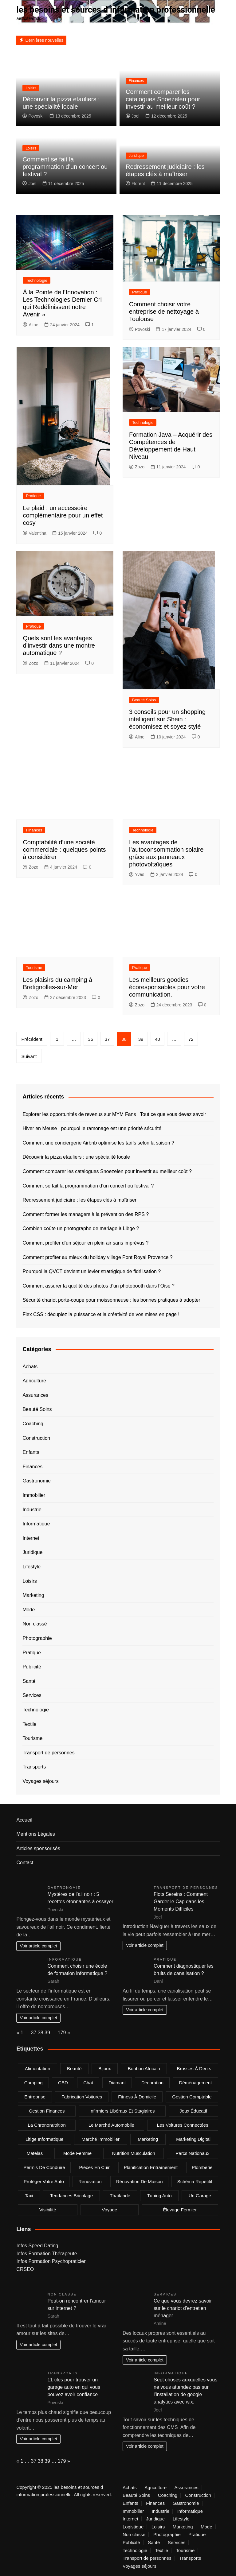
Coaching (32, 1423)
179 (62, 2032)
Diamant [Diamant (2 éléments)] (117, 2082)
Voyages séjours (40, 1781)
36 (90, 1039)
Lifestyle (31, 1566)
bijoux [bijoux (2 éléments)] (104, 2068)
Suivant (29, 1056)
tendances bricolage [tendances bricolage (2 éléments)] (71, 2195)
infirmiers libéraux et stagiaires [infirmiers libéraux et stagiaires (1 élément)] (122, 2110)
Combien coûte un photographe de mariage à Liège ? (80, 1228)
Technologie (36, 280)
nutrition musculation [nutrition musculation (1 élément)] (133, 2153)
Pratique (139, 292)
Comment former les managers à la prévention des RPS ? (85, 1214)
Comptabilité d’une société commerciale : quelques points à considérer (64, 849)
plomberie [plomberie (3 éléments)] (202, 2167)
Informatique (36, 1523)
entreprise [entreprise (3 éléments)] (34, 2096)
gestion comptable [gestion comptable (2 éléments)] (191, 2096)
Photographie (37, 1638)
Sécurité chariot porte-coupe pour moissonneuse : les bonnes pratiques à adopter (111, 1300)
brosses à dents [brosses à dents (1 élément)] (194, 2068)
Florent (135, 183)
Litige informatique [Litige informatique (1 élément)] (44, 2138)
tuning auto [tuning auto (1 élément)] (159, 2195)
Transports (34, 1766)
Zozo (136, 466)
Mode (28, 1609)
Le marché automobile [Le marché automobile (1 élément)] (111, 2124)
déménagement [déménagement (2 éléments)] (195, 2082)
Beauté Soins (144, 699)
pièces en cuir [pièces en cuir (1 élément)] (94, 2167)
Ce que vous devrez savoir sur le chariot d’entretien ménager (183, 2308)
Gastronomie (36, 1480)
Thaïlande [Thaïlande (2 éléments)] (120, 2195)
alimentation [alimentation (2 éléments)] (37, 2068)
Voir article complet (38, 1945)
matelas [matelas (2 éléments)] (35, 2153)
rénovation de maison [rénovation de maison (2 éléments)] (139, 2181)
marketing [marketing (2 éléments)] (148, 2138)
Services (31, 1695)
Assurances (35, 1395)
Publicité (31, 1666)
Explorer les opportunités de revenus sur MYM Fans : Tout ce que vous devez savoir (114, 1114)
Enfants (30, 1452)
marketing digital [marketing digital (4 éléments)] (193, 2138)
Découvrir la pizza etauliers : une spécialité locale (76, 1157)
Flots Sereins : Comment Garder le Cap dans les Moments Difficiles (181, 1901)
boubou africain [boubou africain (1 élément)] (144, 2068)
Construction (36, 1437)
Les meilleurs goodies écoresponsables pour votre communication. (167, 986)
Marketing (33, 1595)
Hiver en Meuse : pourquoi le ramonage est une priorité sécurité (91, 1128)
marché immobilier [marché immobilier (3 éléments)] (101, 2138)
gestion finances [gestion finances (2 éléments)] (47, 2110)
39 (141, 1039)
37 (107, 1039)
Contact (24, 1862)
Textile (29, 1723)
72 (191, 1039)
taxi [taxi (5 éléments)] (29, 2195)
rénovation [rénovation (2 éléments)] (90, 2181)
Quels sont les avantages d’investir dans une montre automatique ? (59, 645)
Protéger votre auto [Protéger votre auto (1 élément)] (44, 2181)
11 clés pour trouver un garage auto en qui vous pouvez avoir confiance (73, 2387)
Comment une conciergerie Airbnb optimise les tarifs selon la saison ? (98, 1142)
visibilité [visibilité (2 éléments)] (47, 2209)
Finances (136, 81)
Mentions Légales (35, 1834)
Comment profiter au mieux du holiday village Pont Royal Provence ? (97, 1257)
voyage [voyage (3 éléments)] (109, 2209)
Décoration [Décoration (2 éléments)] (152, 2082)
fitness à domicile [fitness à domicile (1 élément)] (137, 2096)
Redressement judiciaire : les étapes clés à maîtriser (79, 1200)
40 (157, 1039)
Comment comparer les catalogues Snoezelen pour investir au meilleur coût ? (163, 99)
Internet (30, 1537)
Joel (133, 115)
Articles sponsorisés (38, 1848)
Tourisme (34, 967)
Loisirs (31, 88)
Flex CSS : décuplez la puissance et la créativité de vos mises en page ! (100, 1314)
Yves (136, 874)
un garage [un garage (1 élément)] (200, 2195)
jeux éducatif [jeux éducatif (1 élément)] (193, 2110)
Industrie (31, 1509)
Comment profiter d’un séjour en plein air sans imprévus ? (85, 1242)
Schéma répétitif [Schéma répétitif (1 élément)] (194, 2181)
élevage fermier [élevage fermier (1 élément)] (180, 2209)
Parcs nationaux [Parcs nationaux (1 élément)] (192, 2153)
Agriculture (34, 1380)
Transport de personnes (48, 1752)
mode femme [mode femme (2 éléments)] (77, 2153)
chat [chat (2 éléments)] (88, 2082)
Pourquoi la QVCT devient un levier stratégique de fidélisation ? (91, 1271)
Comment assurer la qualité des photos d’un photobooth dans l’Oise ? (98, 1285)
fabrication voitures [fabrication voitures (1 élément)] (81, 2096)
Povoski (32, 115)
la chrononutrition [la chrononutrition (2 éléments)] (46, 2124)
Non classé (34, 1623)
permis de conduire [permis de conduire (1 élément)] (44, 2167)
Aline (30, 324)
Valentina (34, 532)
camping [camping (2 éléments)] (33, 2082)
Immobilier (33, 1495)
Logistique (133, 2526)
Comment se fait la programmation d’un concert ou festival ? (65, 166)
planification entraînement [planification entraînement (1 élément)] (151, 2167)
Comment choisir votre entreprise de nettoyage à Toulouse (164, 311)
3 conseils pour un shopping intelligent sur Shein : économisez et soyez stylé (167, 719)
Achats (29, 1366)
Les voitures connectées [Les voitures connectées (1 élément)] (182, 2124)
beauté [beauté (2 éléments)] (74, 2068)
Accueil (24, 1819)
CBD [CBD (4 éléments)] (63, 2082)
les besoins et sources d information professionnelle (117, 10)
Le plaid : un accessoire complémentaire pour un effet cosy (63, 515)
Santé (28, 1680)
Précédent (31, 1039)
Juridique (136, 155)
